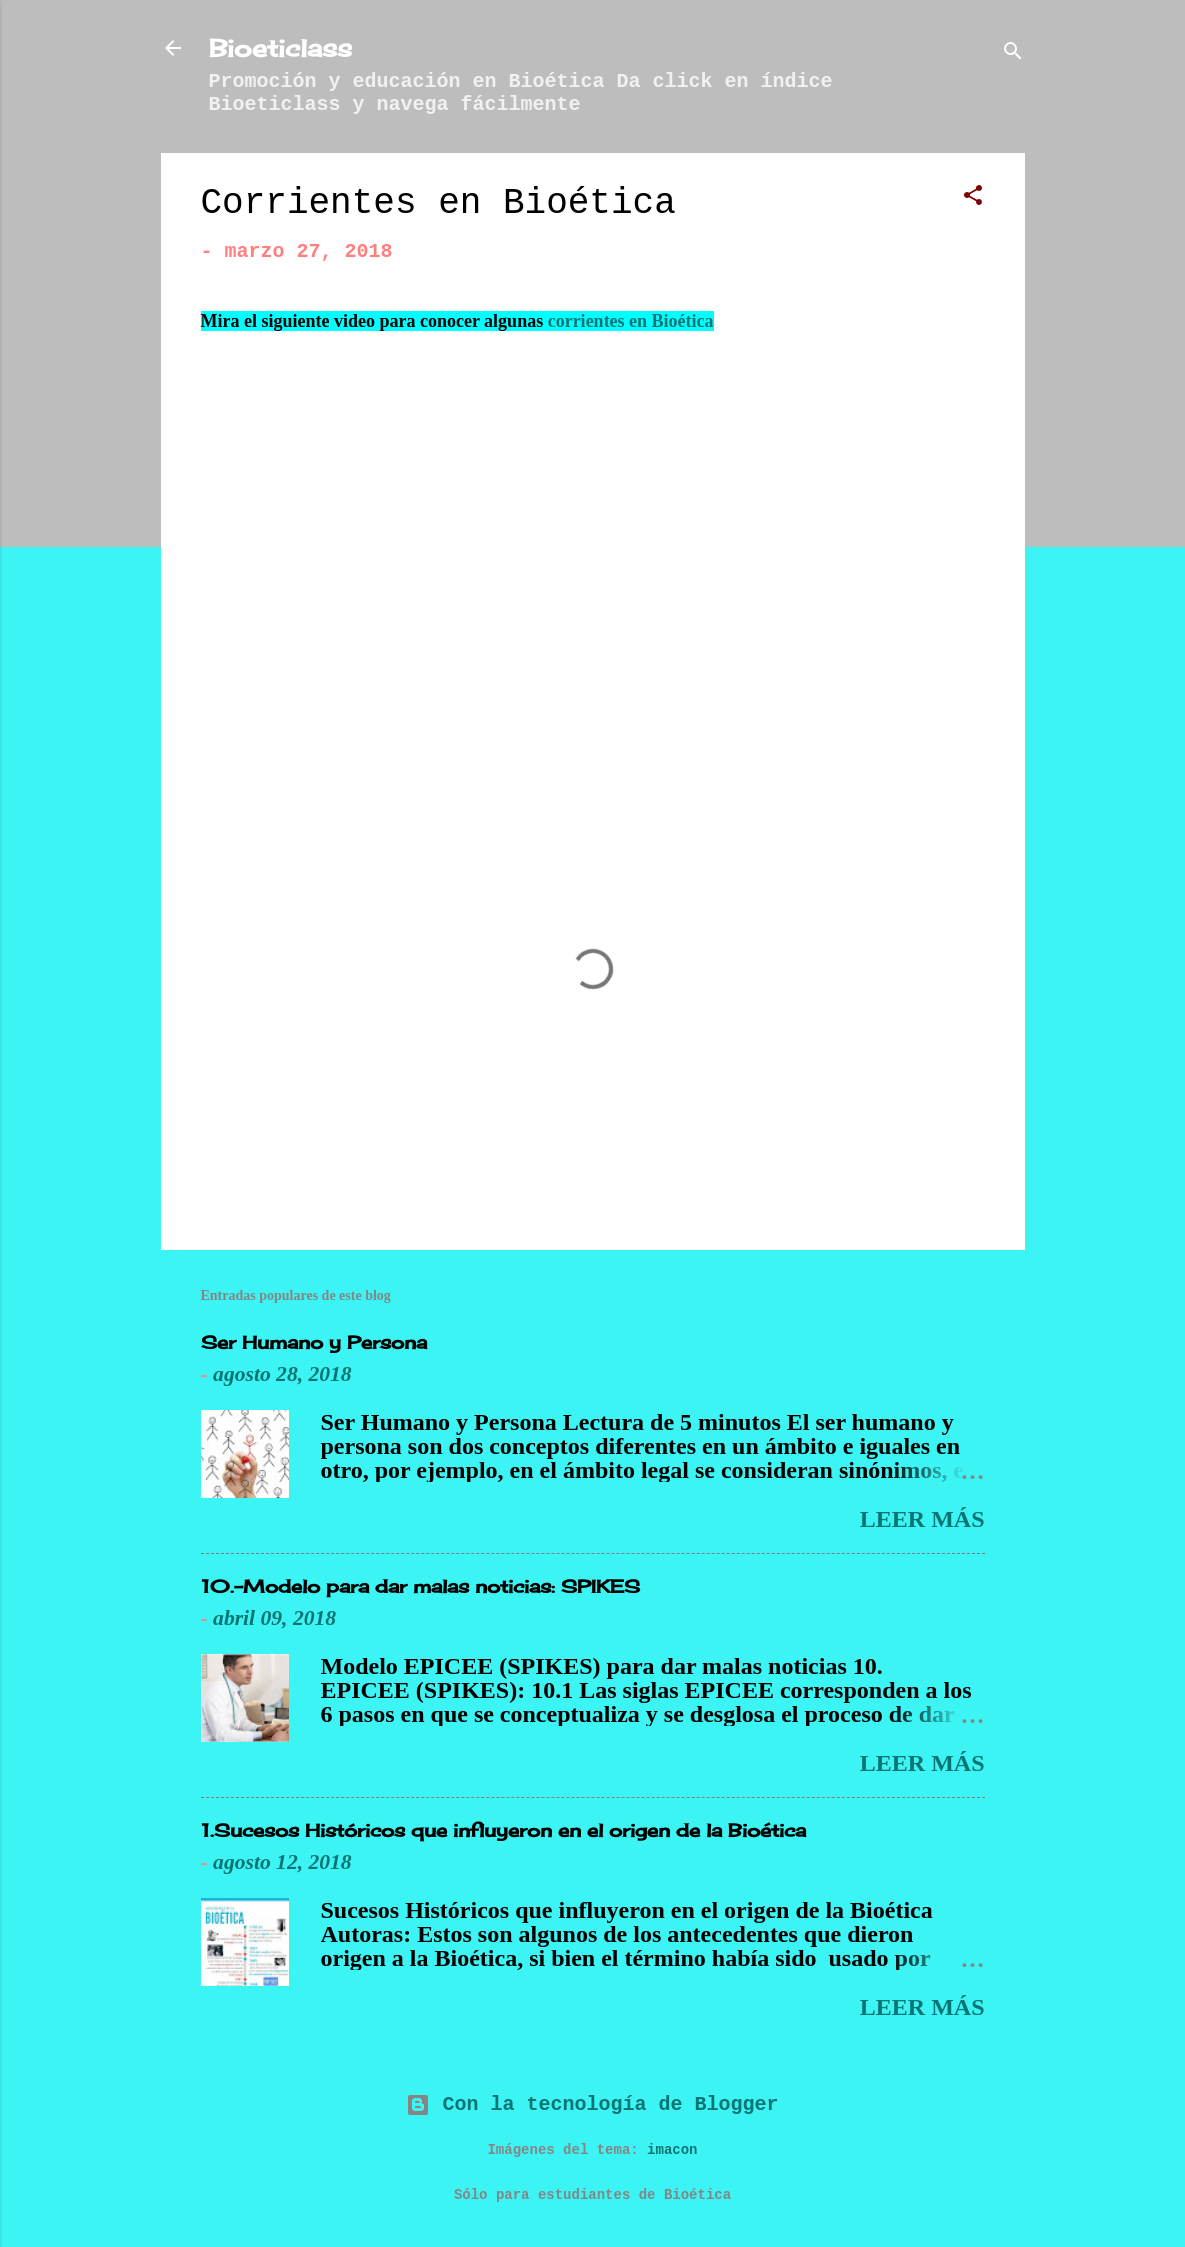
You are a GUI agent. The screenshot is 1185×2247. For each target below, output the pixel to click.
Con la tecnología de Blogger (592, 2104)
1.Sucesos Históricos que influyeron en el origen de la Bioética (503, 1830)
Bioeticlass (280, 48)
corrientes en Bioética (631, 321)
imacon (672, 2150)
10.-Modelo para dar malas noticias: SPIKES (420, 1586)
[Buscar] (1013, 54)
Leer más (922, 1519)
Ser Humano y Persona (314, 1342)
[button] (973, 198)
